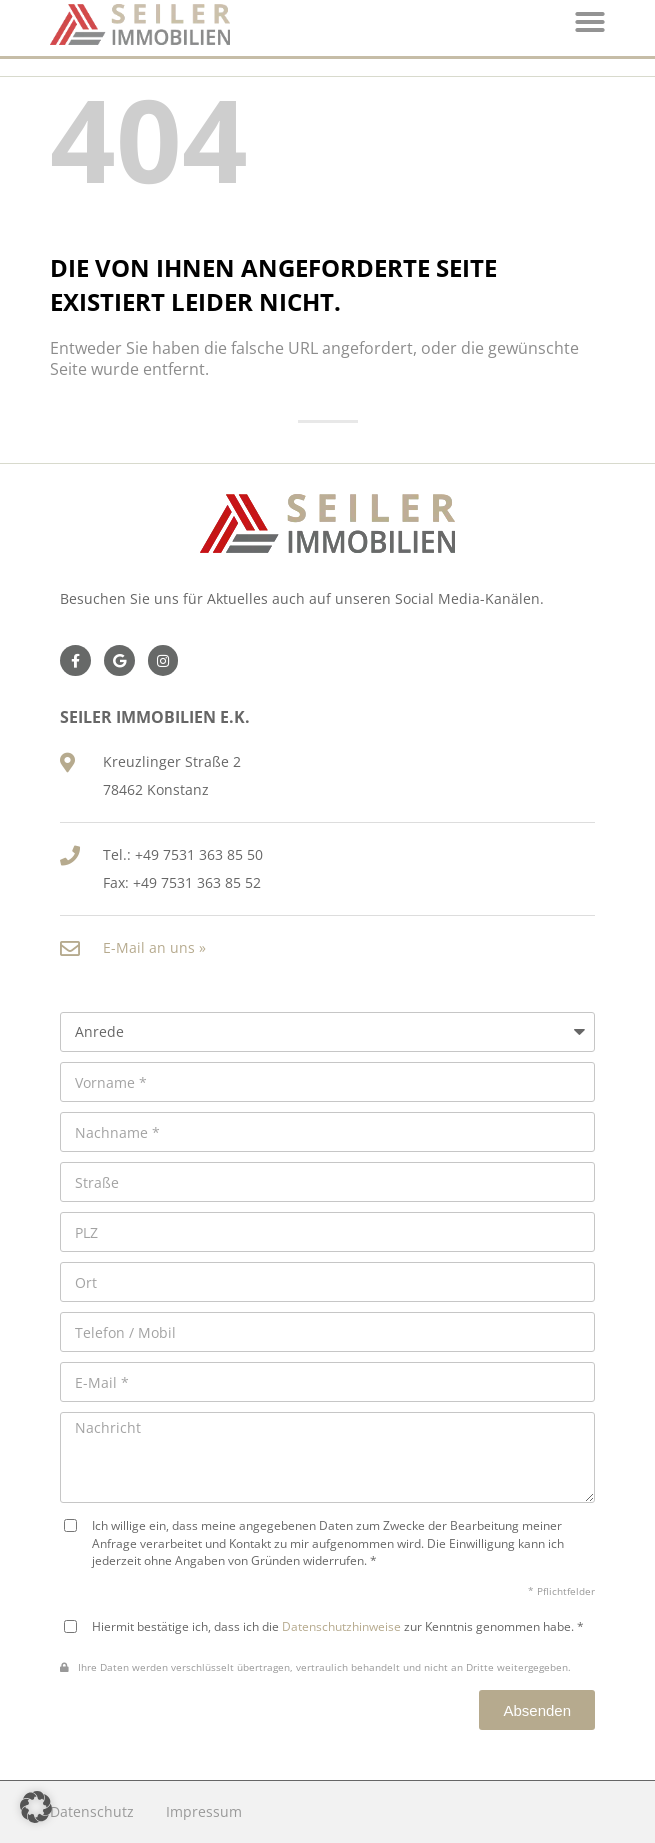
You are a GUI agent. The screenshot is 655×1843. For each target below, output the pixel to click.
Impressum (204, 1811)
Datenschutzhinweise (341, 1626)
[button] (36, 1807)
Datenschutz (92, 1811)
